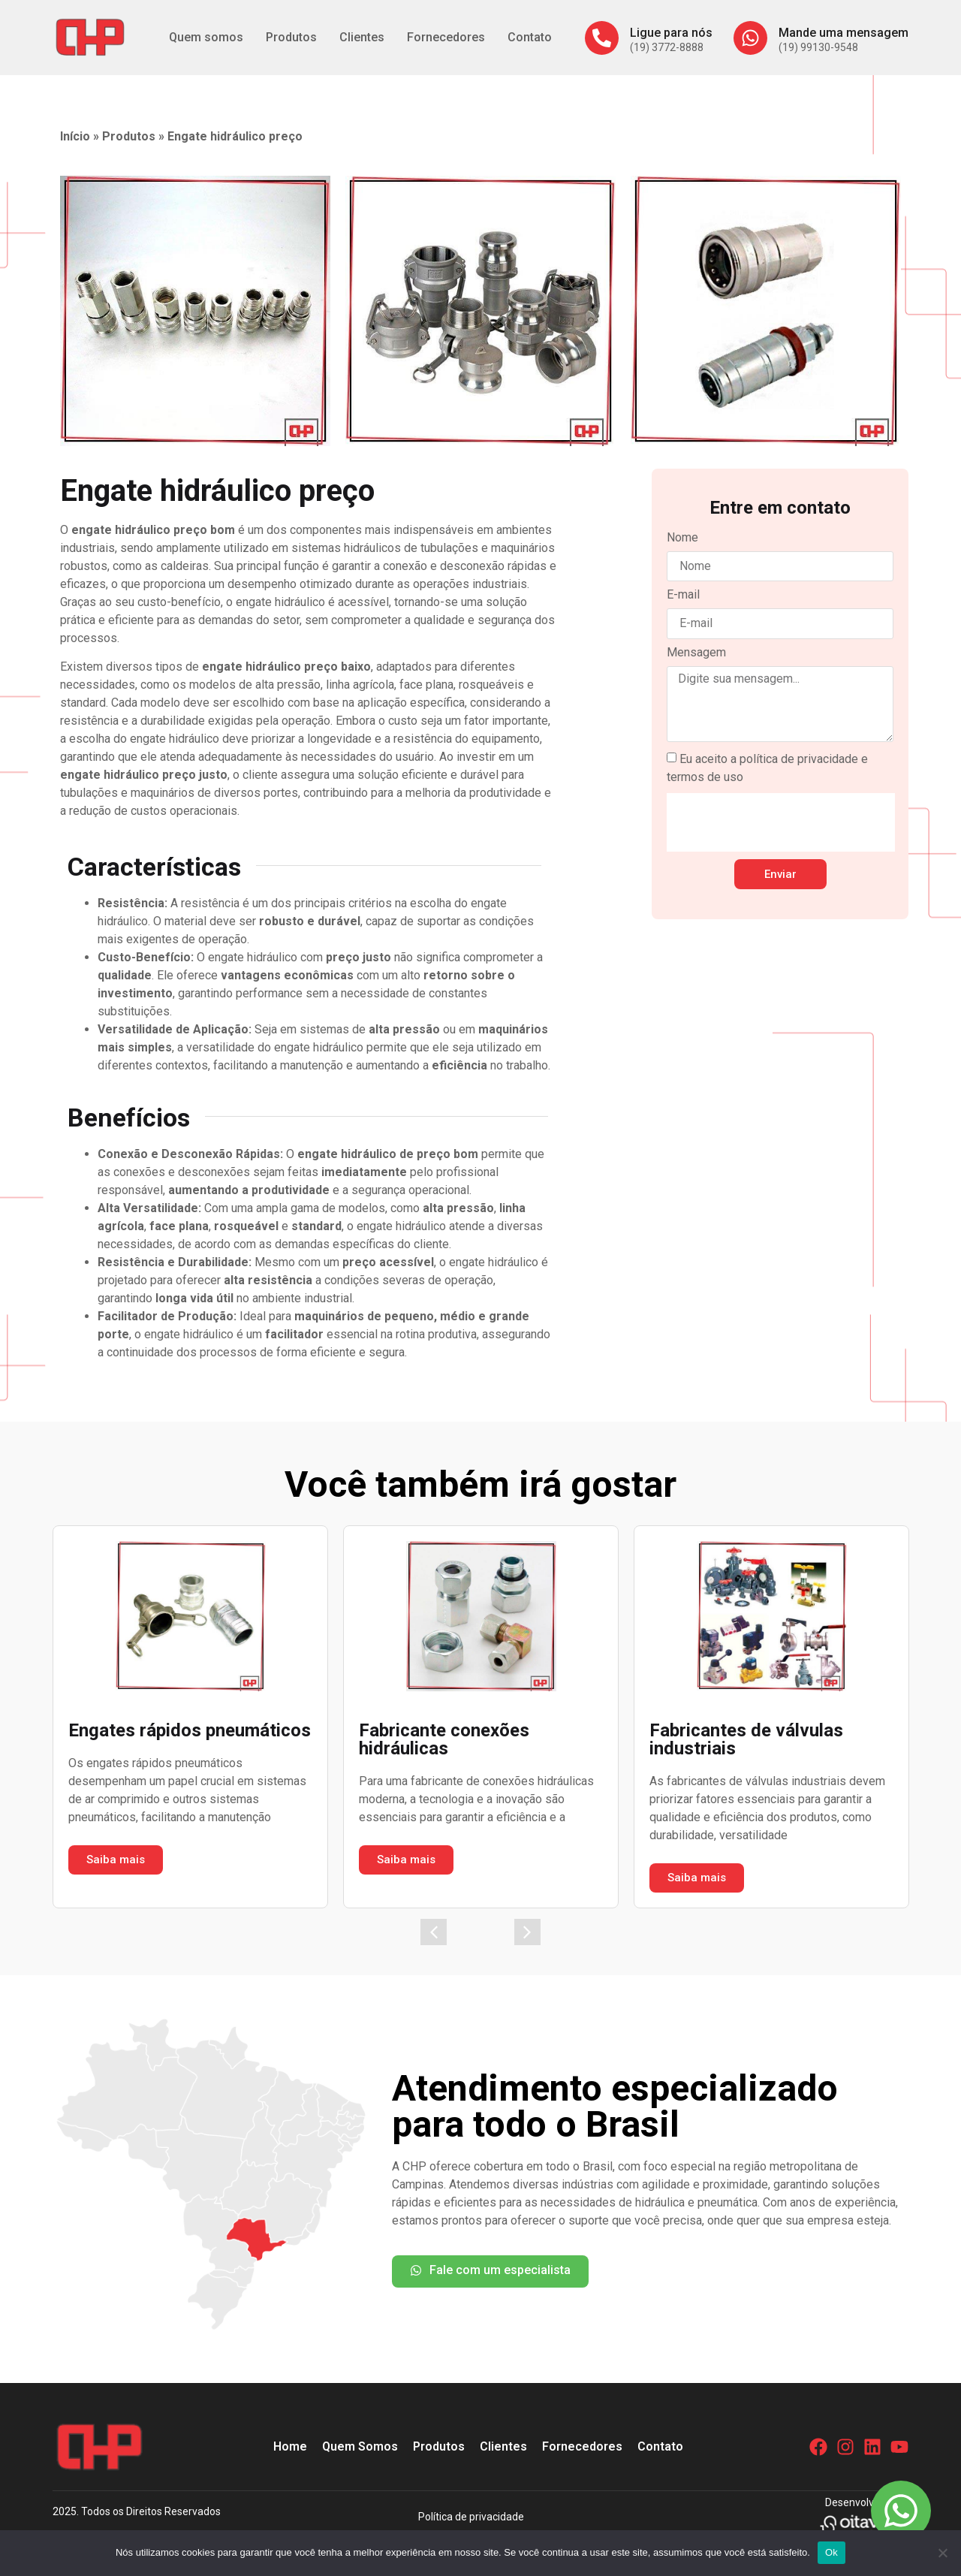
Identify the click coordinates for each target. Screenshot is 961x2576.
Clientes (361, 37)
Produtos (291, 37)
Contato (530, 37)
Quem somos (206, 37)
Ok (831, 2552)
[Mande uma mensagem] (750, 38)
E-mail (683, 595)
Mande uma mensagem (843, 33)
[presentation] (781, 822)
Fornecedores (446, 37)
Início (75, 136)
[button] (433, 1932)
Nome (682, 538)
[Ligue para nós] (602, 38)
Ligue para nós (671, 33)
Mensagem (696, 653)
